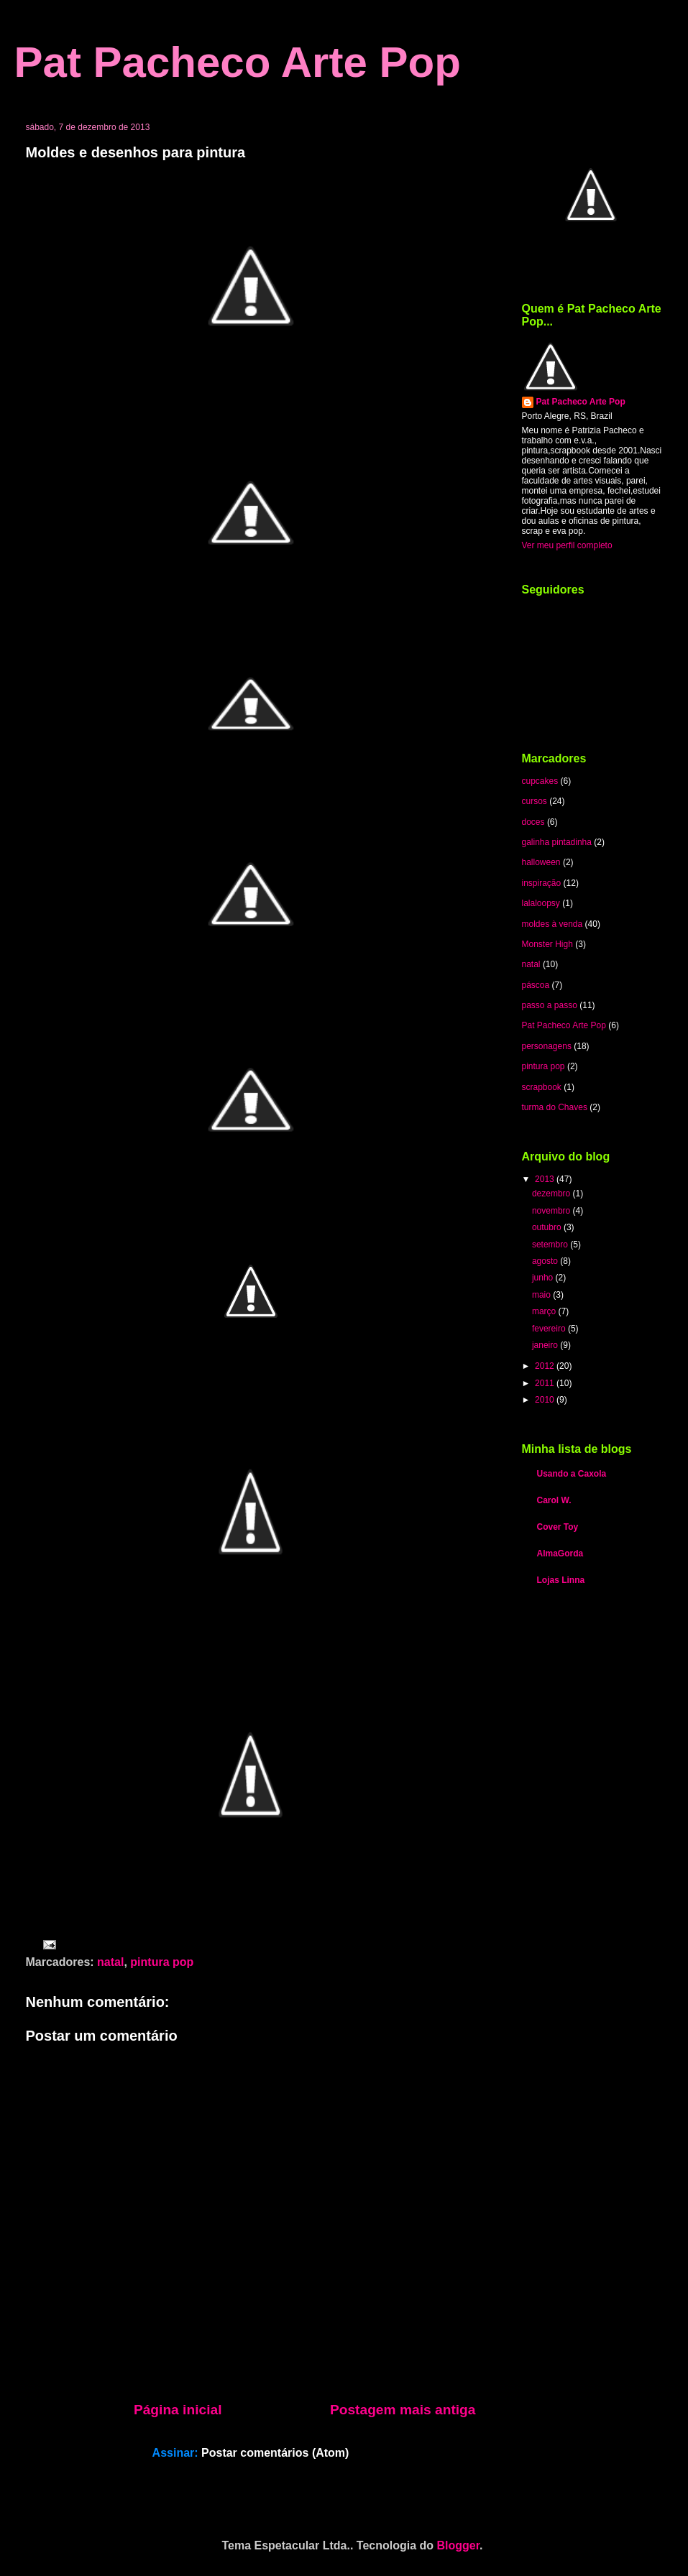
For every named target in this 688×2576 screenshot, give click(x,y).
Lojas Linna (561, 1580)
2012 (545, 1366)
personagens (547, 1046)
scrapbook (541, 1087)
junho (544, 1278)
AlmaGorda (560, 1553)
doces (533, 822)
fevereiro (550, 1329)
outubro (548, 1227)
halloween (541, 862)
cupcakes (540, 781)
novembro (552, 1211)
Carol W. (554, 1500)
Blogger (458, 2545)
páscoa (536, 985)
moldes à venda (552, 924)
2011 (545, 1383)
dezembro (552, 1193)
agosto (546, 1261)
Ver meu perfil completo (567, 545)
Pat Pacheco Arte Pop (237, 62)
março (545, 1311)
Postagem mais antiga (403, 2409)
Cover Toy (558, 1527)
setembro (551, 1244)
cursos (534, 801)
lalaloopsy (541, 903)
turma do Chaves (554, 1107)
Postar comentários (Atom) (275, 2453)
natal (110, 1962)
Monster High (547, 944)
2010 (545, 1400)
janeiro (546, 1345)
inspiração (541, 883)
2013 (545, 1179)
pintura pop (161, 1962)
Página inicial (178, 2409)
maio (542, 1295)
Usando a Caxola (572, 1474)
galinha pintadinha (557, 842)
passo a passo (549, 1005)
